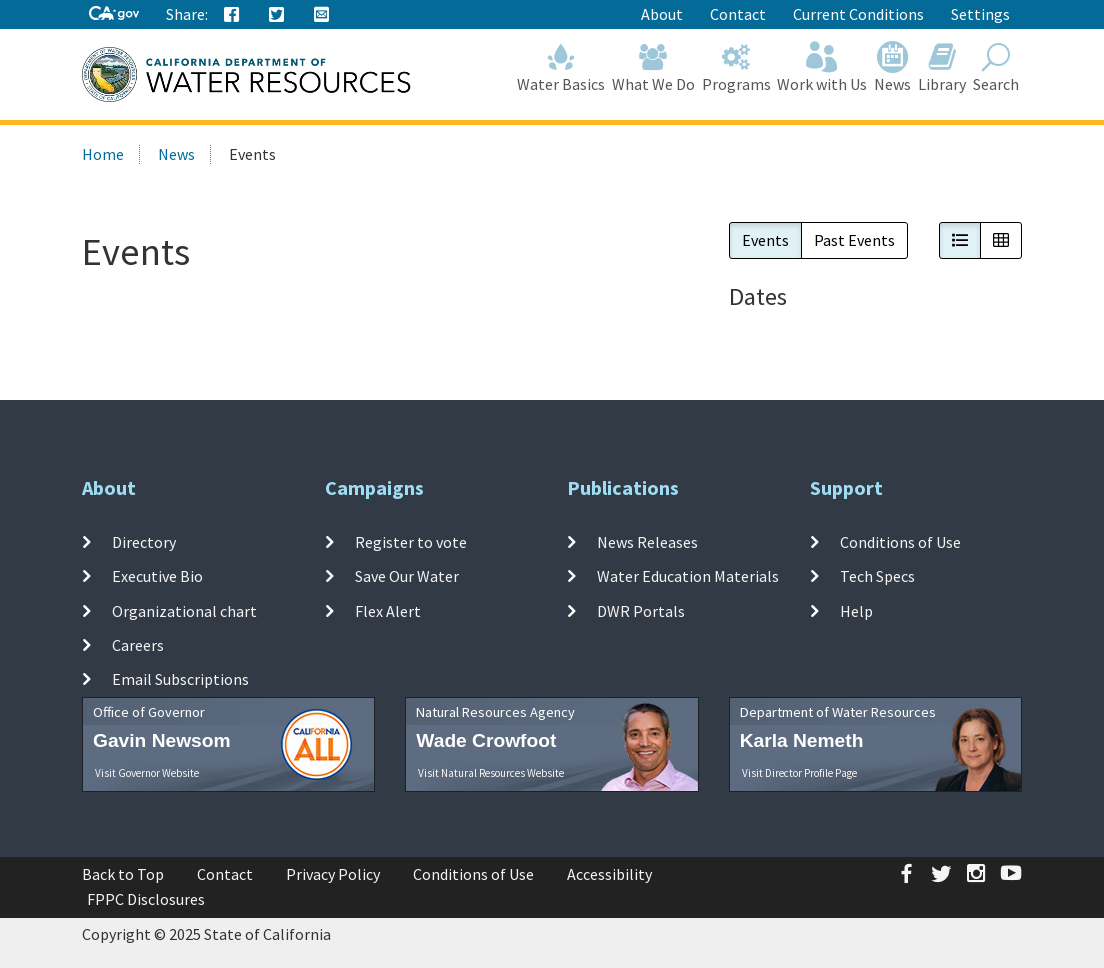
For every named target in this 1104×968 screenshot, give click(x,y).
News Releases (647, 542)
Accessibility (609, 874)
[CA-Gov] (114, 14)
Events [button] (765, 240)
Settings (980, 14)
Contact (738, 14)
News (893, 67)
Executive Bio (157, 576)
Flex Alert (388, 611)
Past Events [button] (854, 240)
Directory (144, 542)
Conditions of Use (900, 542)
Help (856, 611)
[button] (960, 240)
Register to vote (411, 542)
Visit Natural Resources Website (491, 773)
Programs (736, 67)
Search (995, 67)
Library (942, 67)
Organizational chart (184, 611)
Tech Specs (877, 576)
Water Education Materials (688, 576)
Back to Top (123, 874)
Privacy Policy (333, 874)
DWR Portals (641, 611)
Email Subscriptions (180, 679)
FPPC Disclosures (146, 899)
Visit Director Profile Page (799, 773)
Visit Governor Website (147, 773)
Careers (138, 645)
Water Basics (561, 67)
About (662, 14)
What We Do (654, 67)
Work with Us (822, 67)
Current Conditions (858, 14)
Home (103, 154)
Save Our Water (407, 576)
